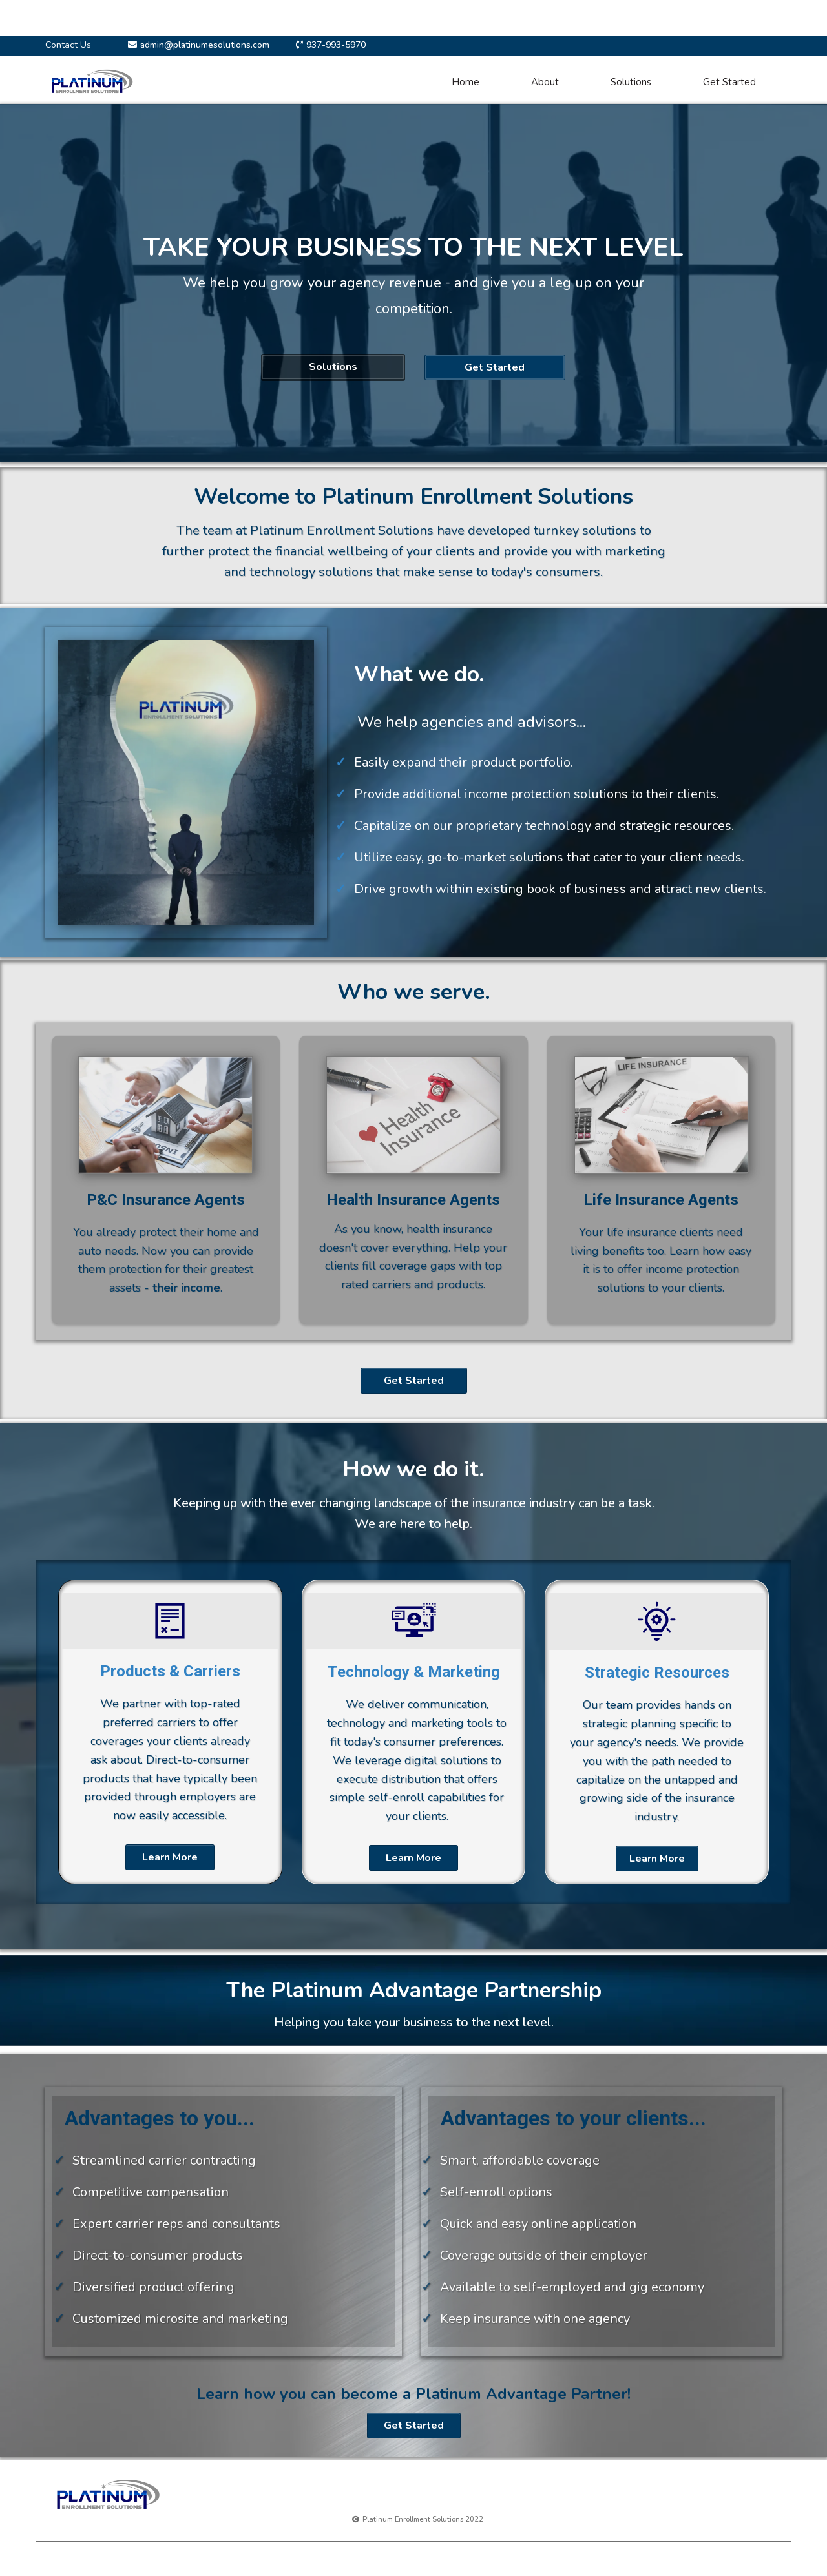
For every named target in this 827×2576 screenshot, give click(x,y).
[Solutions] (333, 367)
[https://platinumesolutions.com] (91, 81)
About (545, 82)
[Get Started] (494, 367)
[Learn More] (170, 1857)
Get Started (729, 82)
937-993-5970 (336, 45)
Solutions (631, 82)
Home (465, 82)
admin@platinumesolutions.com (204, 45)
